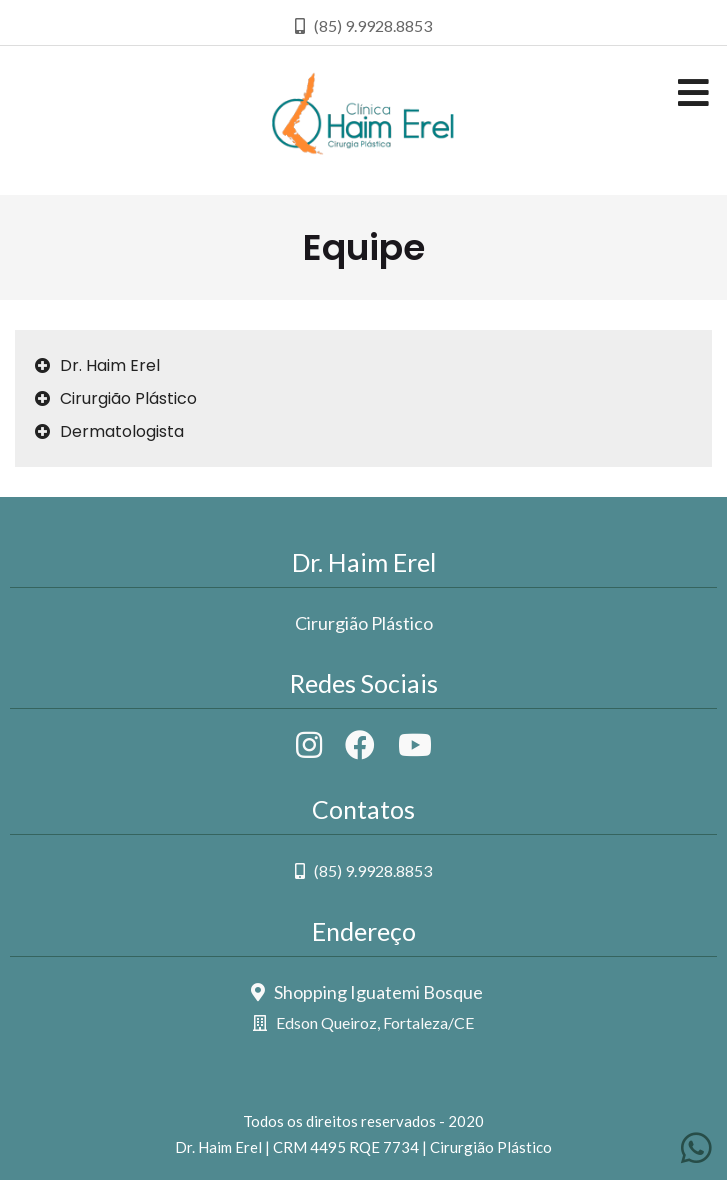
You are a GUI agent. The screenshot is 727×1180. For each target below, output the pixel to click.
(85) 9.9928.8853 (363, 870)
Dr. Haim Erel (97, 365)
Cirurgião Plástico (116, 398)
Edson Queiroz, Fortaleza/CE (363, 1022)
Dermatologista (109, 431)
